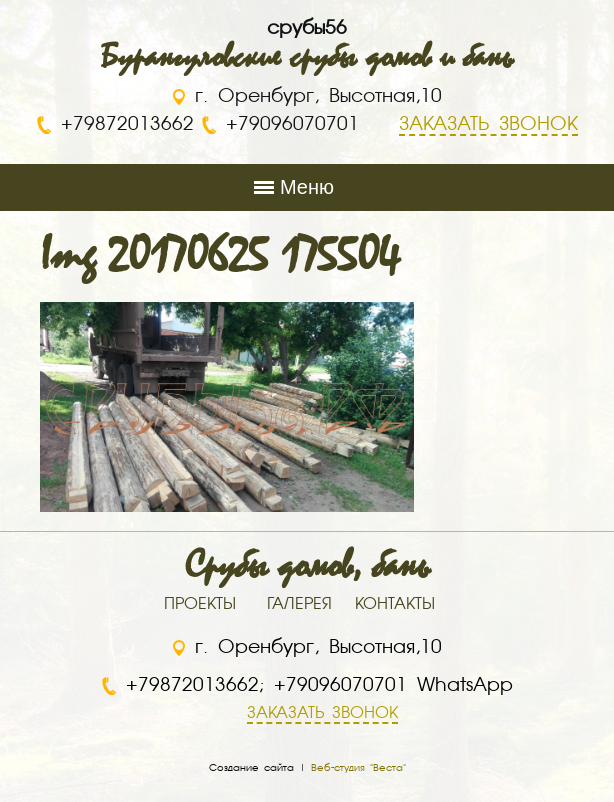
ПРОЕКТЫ (200, 605)
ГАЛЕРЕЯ (299, 605)
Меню (307, 187)
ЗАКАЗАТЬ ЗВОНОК (322, 714)
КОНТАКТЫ (395, 605)
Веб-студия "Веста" (358, 768)
